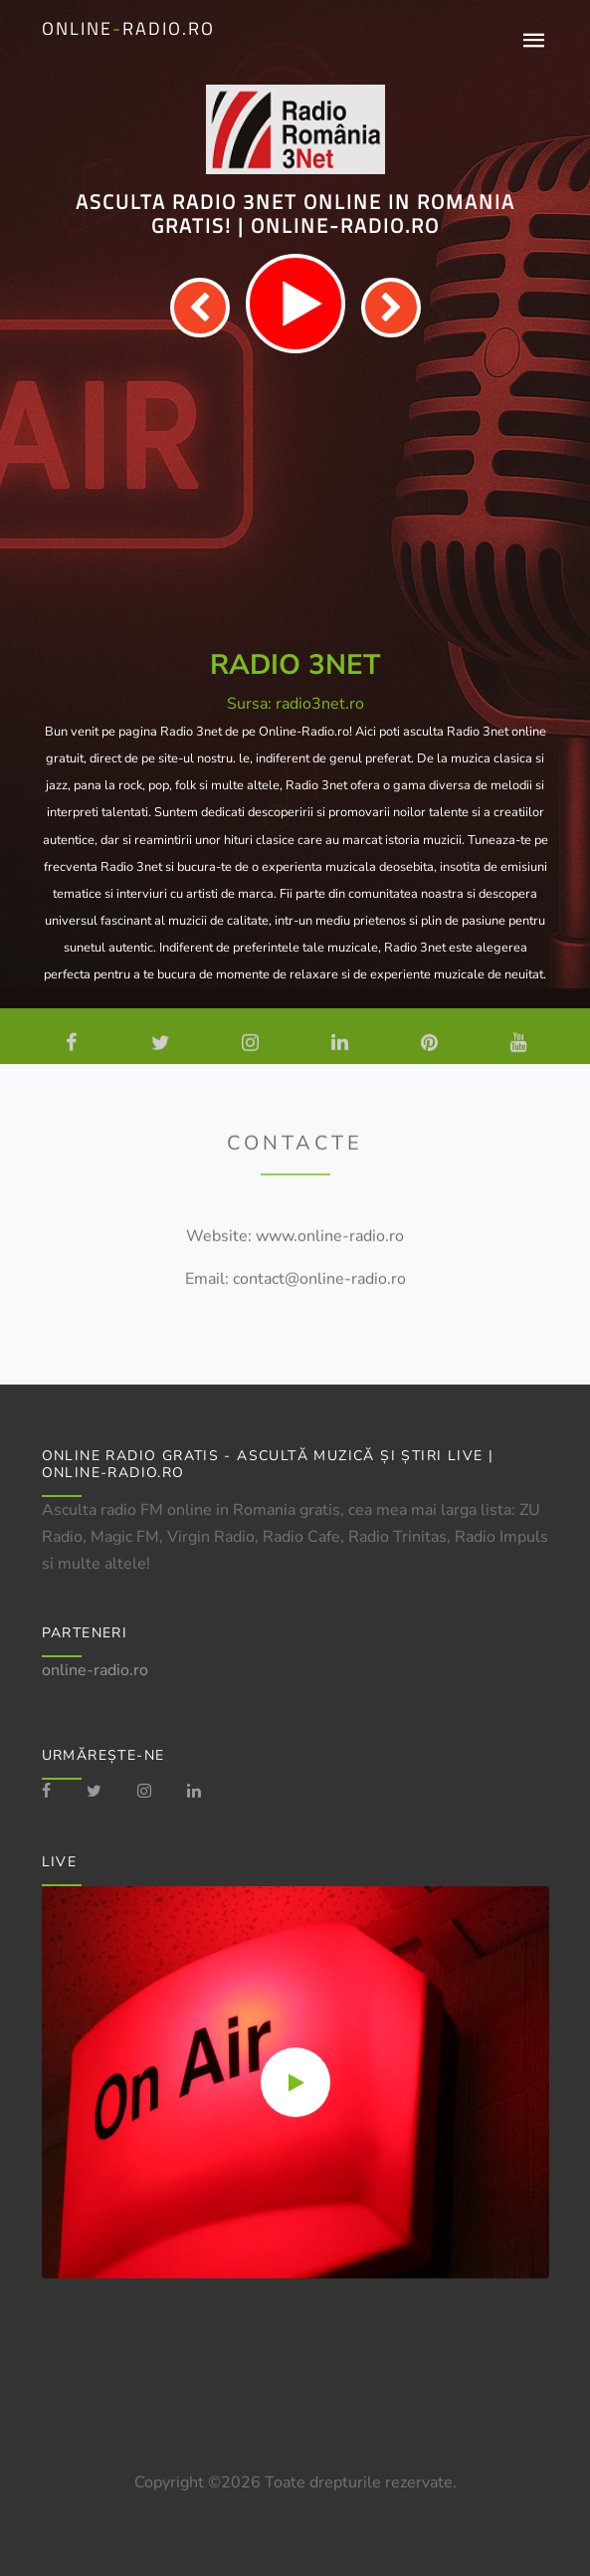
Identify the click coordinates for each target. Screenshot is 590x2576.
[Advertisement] (295, 501)
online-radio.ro (95, 1670)
